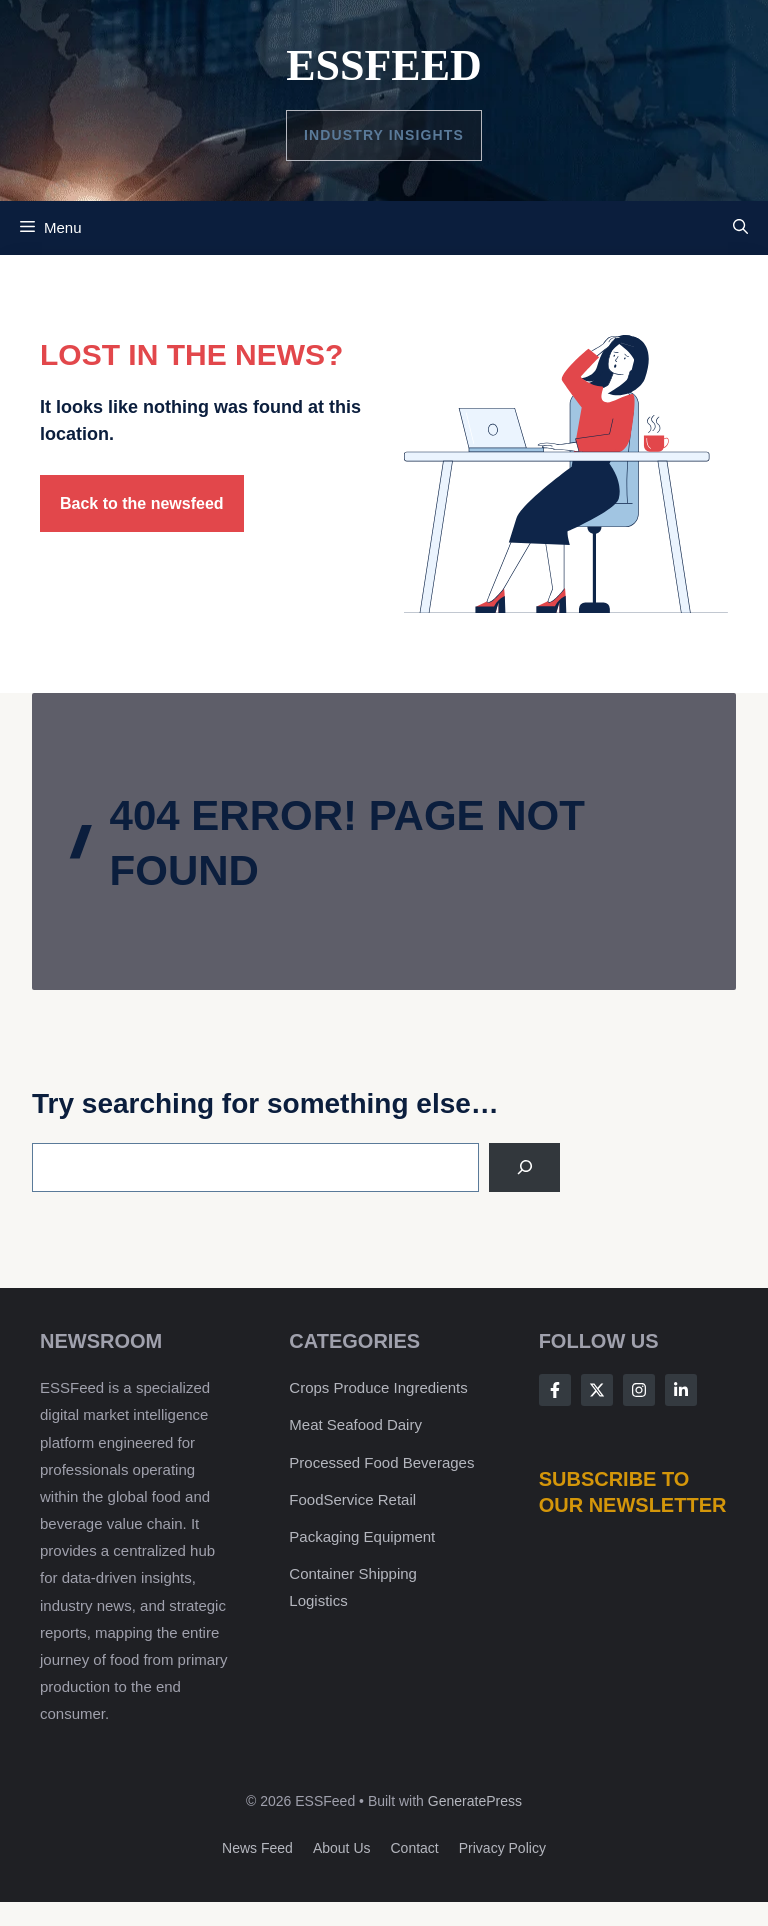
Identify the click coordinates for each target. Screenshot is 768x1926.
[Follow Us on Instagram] (639, 1390)
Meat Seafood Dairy (355, 1424)
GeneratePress (475, 1801)
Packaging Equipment (362, 1536)
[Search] (524, 1167)
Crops (309, 1387)
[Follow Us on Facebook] (555, 1390)
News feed (257, 1848)
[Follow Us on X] (597, 1390)
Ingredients (431, 1387)
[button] (740, 228)
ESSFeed (384, 65)
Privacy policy (502, 1848)
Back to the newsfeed (142, 503)
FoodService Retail (352, 1499)
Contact (415, 1848)
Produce (362, 1387)
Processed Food (345, 1462)
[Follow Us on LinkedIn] (681, 1390)
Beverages (439, 1462)
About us (342, 1848)
